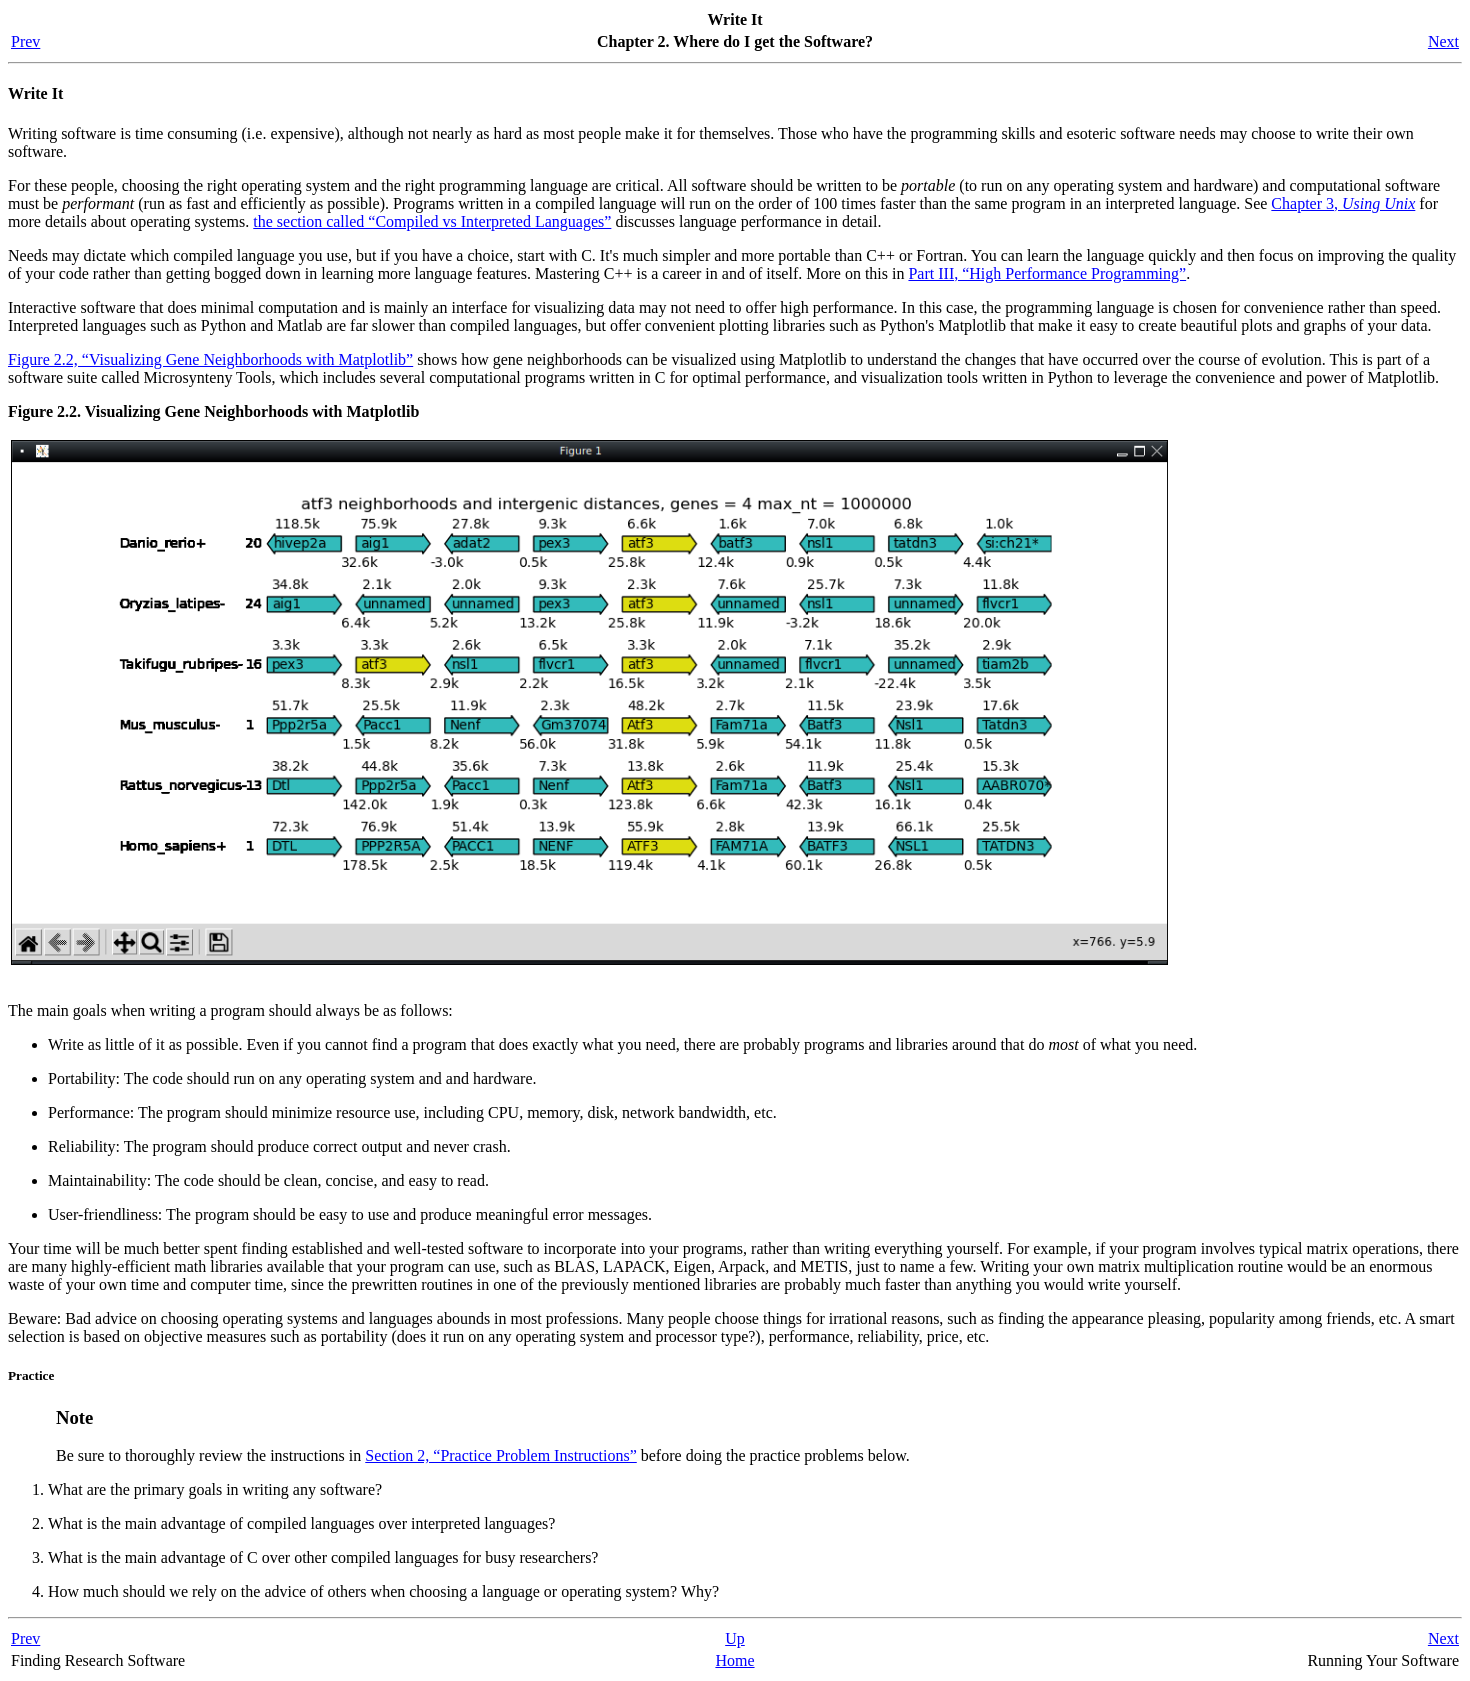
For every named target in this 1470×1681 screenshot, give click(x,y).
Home (734, 1660)
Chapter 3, (1343, 203)
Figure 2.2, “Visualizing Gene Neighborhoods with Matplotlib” (210, 359)
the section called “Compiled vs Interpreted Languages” (432, 221)
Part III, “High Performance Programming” (1047, 273)
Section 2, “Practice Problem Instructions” (500, 1455)
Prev (25, 41)
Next (1443, 41)
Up (735, 1638)
